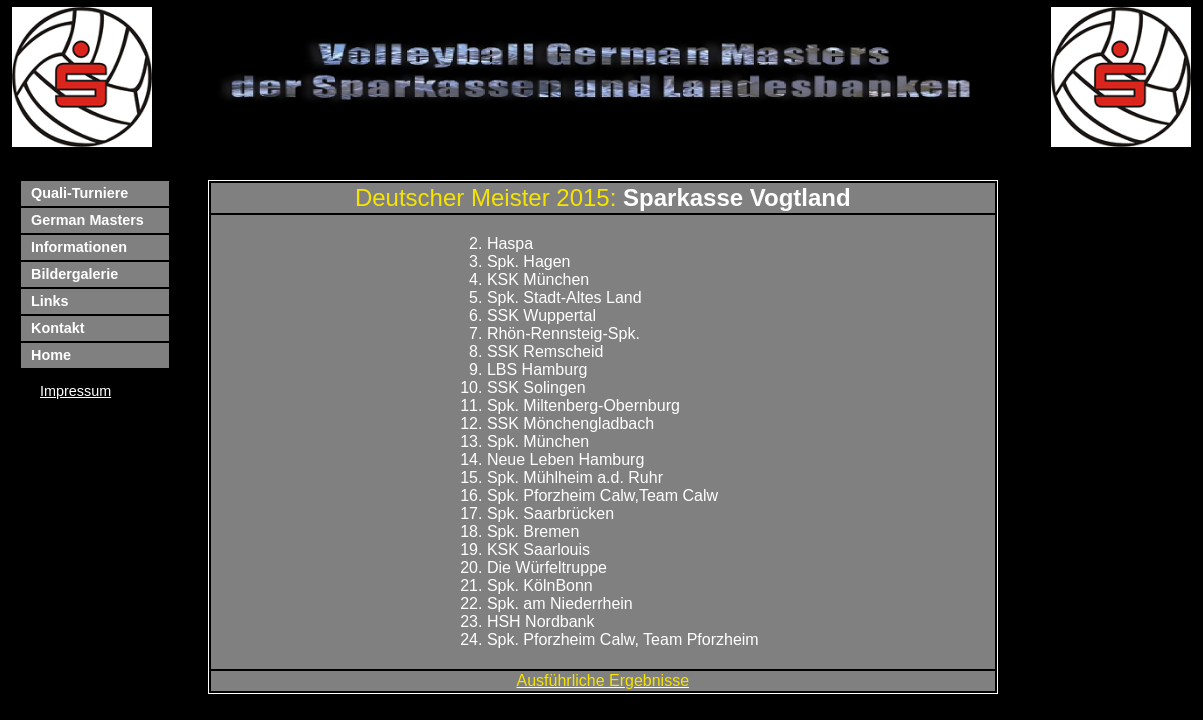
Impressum (75, 391)
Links (50, 301)
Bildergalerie (74, 274)
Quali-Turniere (79, 193)
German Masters (87, 220)
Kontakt (58, 328)
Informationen (79, 247)
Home (51, 355)
